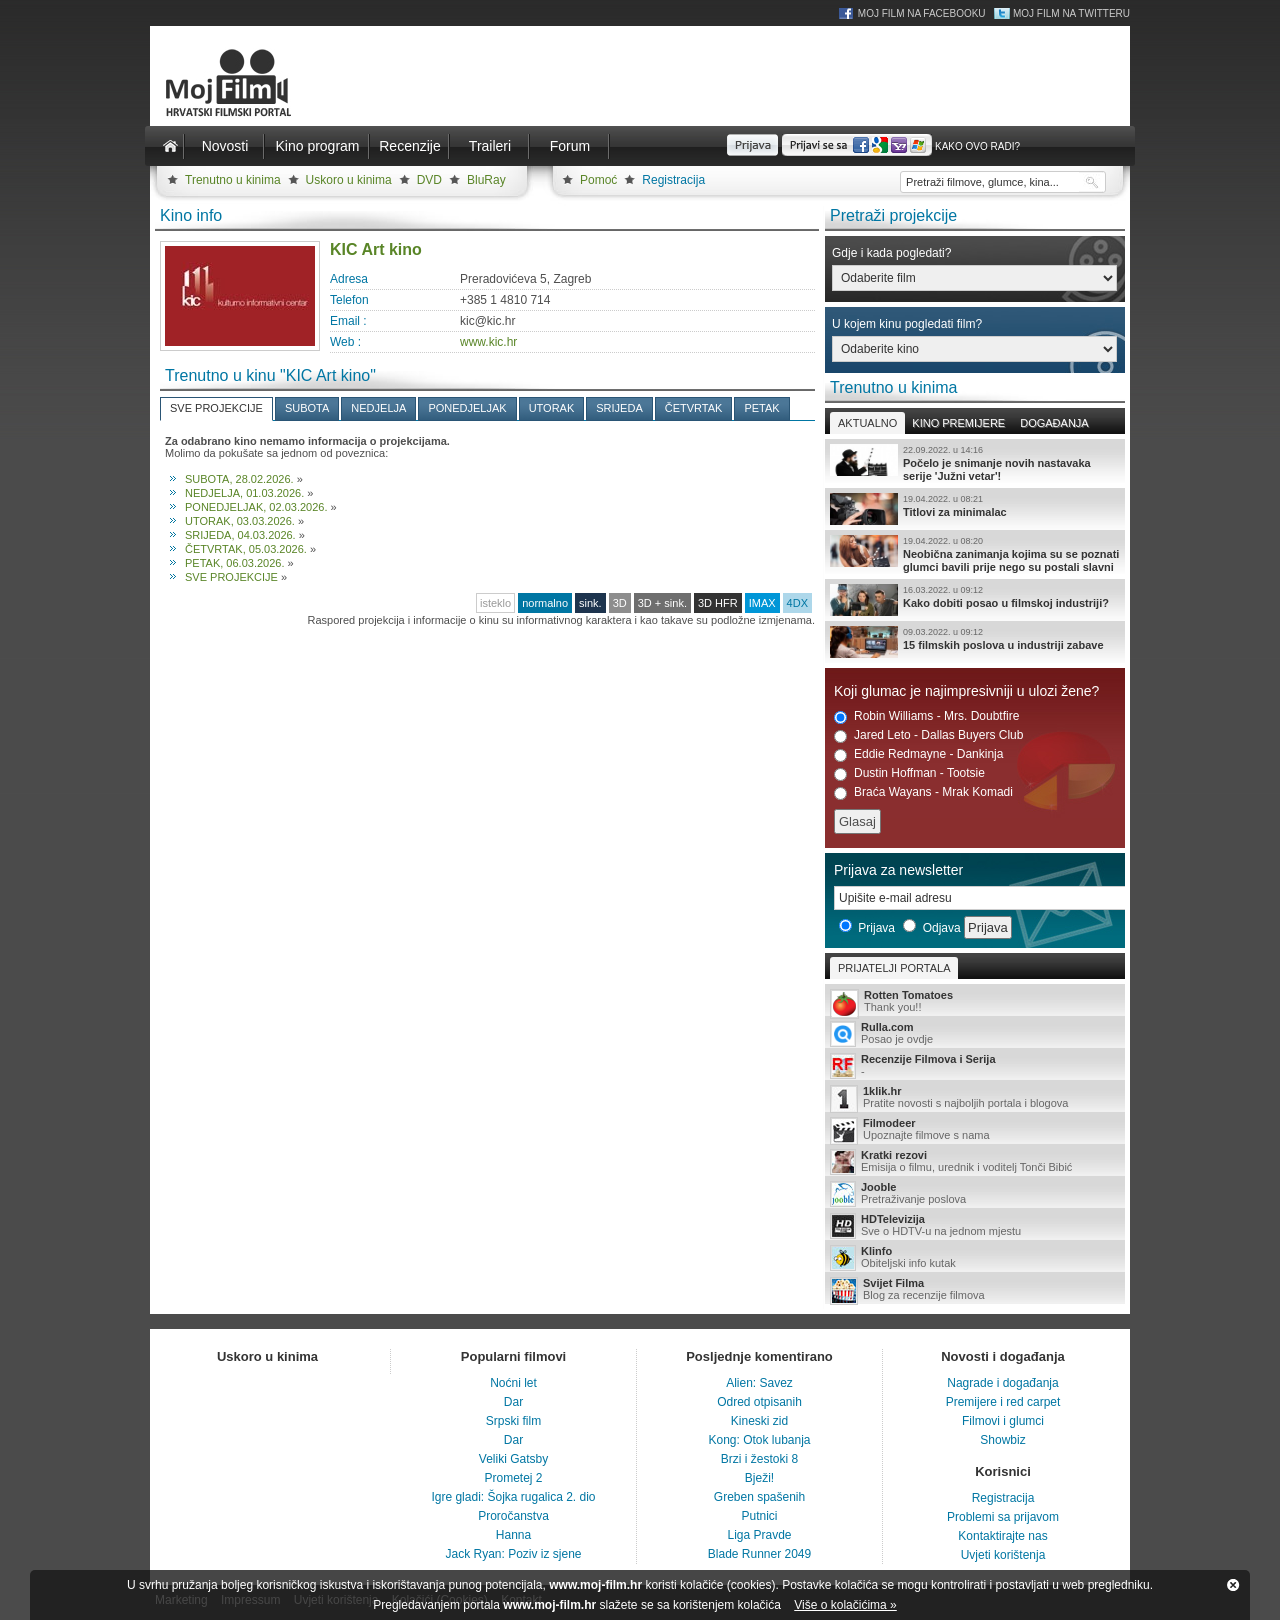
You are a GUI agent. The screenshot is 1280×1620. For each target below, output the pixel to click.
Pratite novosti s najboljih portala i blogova (975, 1098)
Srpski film (513, 1421)
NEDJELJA (378, 408)
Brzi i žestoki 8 (759, 1459)
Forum (570, 146)
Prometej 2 (513, 1478)
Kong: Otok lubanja (759, 1440)
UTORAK (552, 408)
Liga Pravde (759, 1535)
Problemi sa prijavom (1003, 1517)
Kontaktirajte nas (1002, 1536)
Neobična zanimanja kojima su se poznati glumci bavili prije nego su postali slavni (975, 554)
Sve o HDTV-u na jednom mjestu (975, 1226)
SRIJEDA (619, 408)
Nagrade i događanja (1002, 1383)
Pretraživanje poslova (975, 1194)
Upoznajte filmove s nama (975, 1130)
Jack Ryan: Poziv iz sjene (513, 1554)
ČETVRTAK (694, 408)
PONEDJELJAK (467, 408)
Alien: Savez (759, 1383)
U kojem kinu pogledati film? (907, 324)
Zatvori (1233, 1585)
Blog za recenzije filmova (975, 1290)
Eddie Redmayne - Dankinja (918, 754)
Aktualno (867, 423)
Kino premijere (958, 423)
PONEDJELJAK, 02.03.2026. (256, 507)
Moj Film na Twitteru (1071, 13)
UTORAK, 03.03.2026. (240, 521)
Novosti (225, 146)
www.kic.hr (488, 342)
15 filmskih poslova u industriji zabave (975, 642)
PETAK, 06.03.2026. (234, 563)
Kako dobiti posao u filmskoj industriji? (975, 600)
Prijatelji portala (894, 968)
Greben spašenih (759, 1497)
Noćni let (513, 1383)
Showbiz (1002, 1440)
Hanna (513, 1535)
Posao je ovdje (975, 1034)
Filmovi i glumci (1003, 1421)
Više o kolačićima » (845, 1605)
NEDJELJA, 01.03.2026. (244, 493)
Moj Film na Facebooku (922, 13)
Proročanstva (513, 1516)
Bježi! (759, 1478)
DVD (429, 180)
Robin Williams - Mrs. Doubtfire (926, 716)
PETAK (761, 408)
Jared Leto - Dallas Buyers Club (928, 735)
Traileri (490, 146)
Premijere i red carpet (1003, 1402)
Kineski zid (759, 1421)
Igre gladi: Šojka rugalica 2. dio (513, 1497)
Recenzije (409, 146)
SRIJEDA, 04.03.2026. (240, 535)
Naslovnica (170, 146)
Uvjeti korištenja (1003, 1555)
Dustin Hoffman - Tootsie (909, 773)
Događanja (1054, 423)
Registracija (673, 180)
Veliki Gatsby (513, 1459)
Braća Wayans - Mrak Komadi (923, 792)
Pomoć (598, 180)
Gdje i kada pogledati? (891, 253)
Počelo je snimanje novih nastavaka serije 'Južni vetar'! (975, 463)
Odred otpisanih (759, 1402)
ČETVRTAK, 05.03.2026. (246, 549)
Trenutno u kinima (233, 180)
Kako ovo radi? (977, 146)
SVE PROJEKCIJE (216, 408)
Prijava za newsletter (898, 870)
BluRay (486, 180)
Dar (513, 1402)
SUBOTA (307, 408)
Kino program (317, 146)
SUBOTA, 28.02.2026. (239, 479)
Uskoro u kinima (349, 180)
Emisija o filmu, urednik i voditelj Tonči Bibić (975, 1162)
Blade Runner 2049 (759, 1554)
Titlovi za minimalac (975, 509)
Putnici (759, 1516)
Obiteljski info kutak (975, 1258)
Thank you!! (975, 1002)
